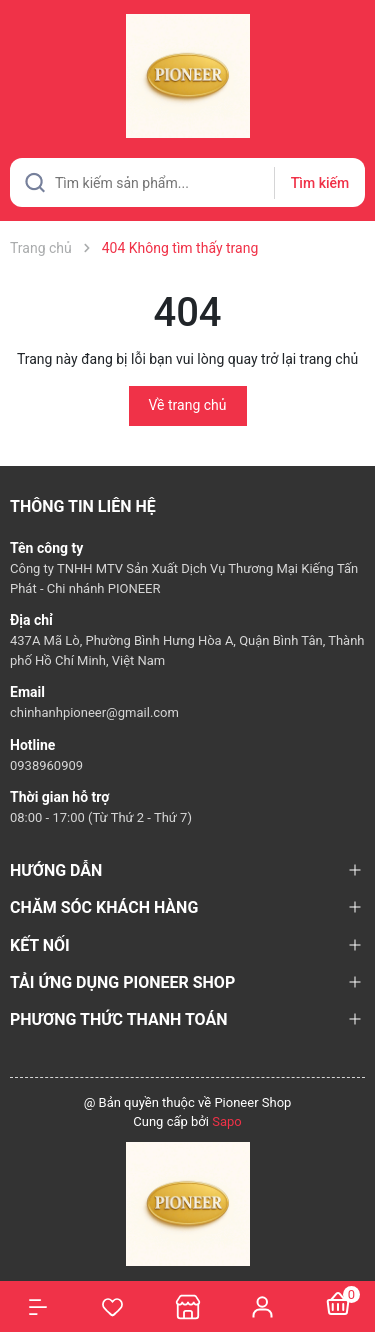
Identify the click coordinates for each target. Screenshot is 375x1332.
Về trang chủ (188, 405)
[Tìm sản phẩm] (187, 182)
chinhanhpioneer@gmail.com (94, 712)
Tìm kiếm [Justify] (320, 183)
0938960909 (46, 765)
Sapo (227, 1121)
